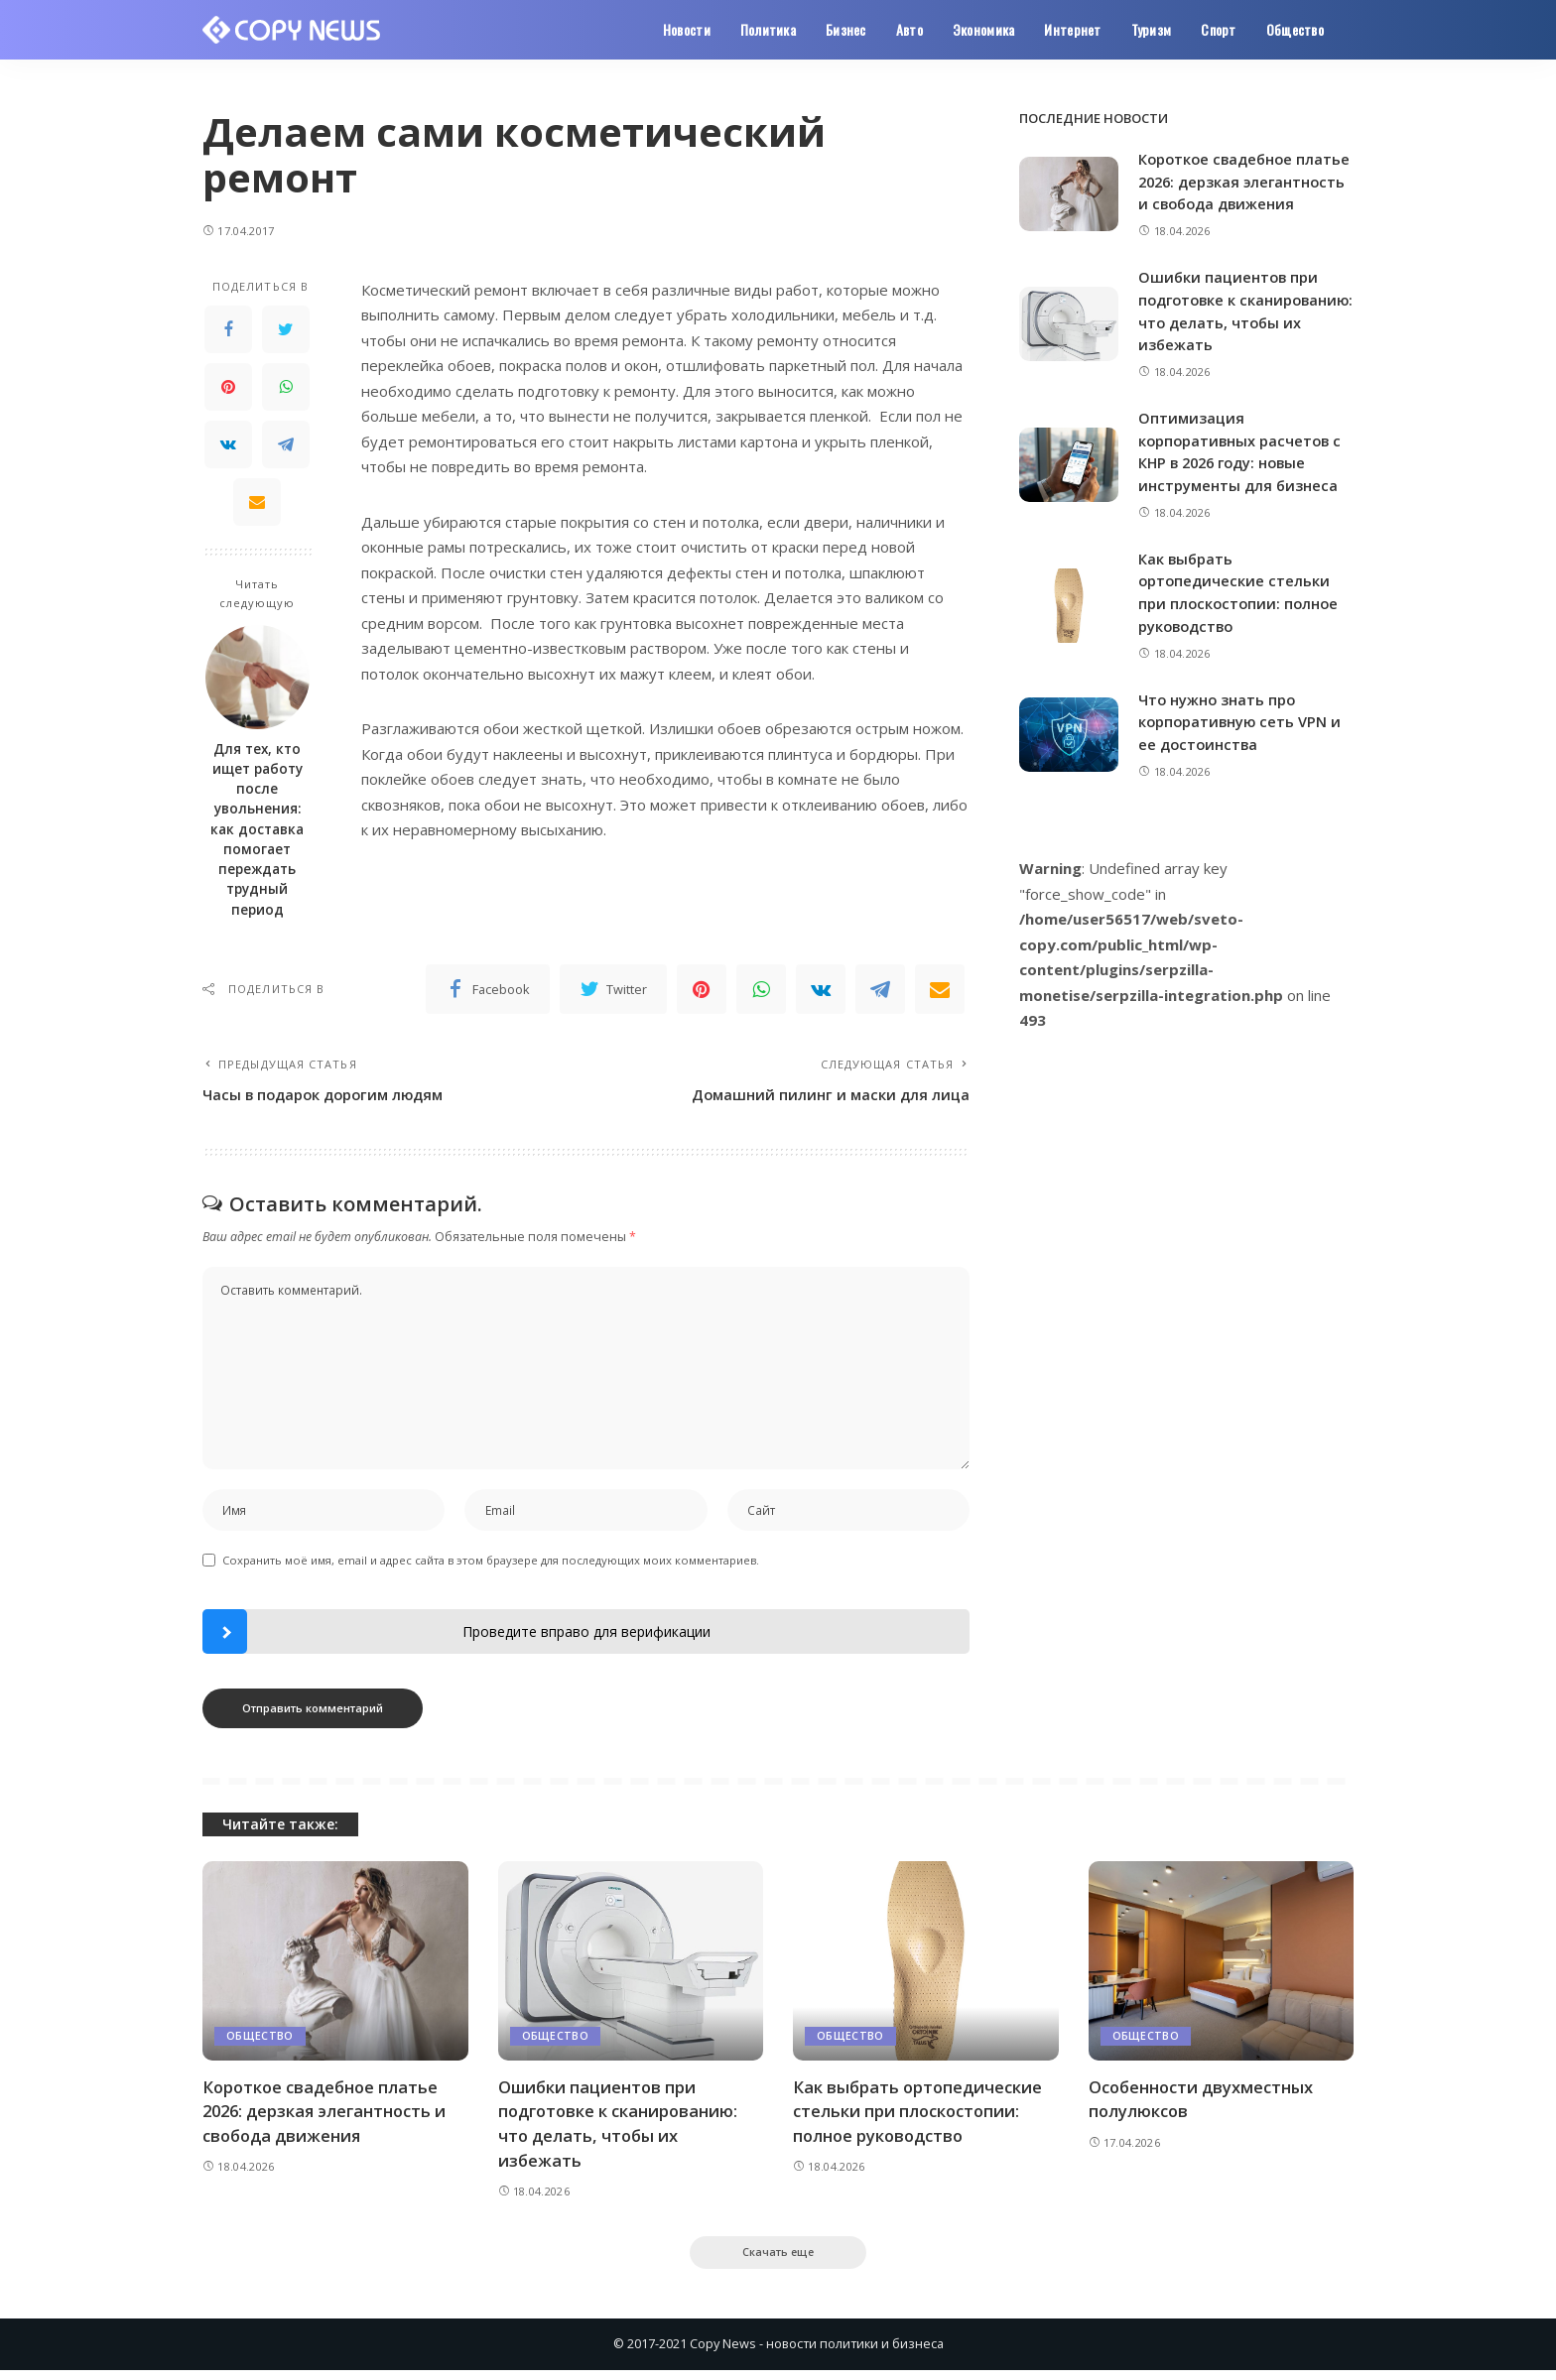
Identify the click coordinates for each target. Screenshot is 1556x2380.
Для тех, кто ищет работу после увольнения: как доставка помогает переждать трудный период (257, 829)
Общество (260, 2043)
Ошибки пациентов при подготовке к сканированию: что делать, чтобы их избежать (620, 2130)
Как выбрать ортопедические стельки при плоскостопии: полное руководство (920, 2118)
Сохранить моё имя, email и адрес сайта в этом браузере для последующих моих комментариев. (490, 1567)
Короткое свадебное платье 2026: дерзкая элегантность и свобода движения (328, 2118)
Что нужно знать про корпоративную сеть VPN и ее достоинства (1241, 738)
